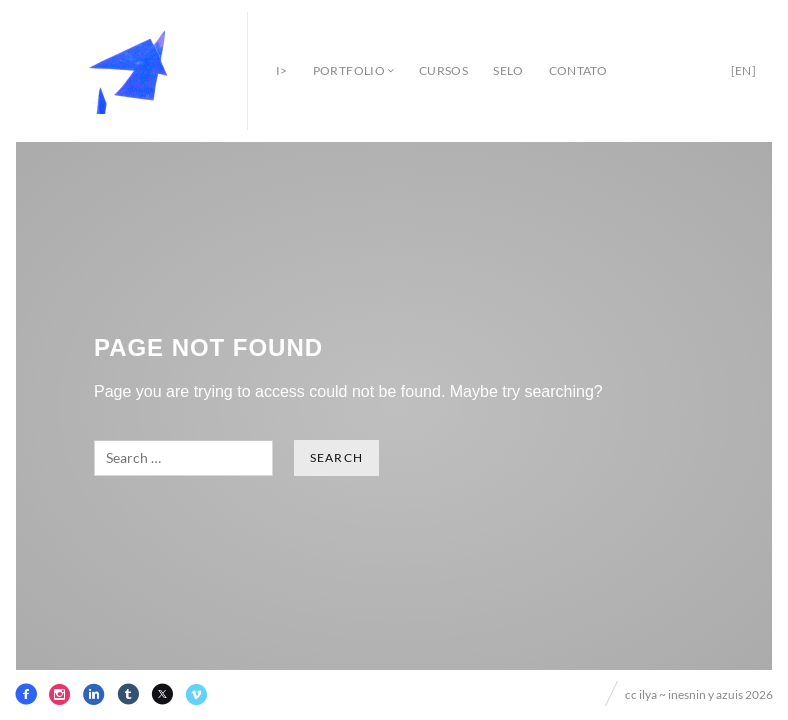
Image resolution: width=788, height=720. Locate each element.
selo (508, 70)
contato (578, 70)
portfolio (349, 70)
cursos (443, 70)
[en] (743, 70)
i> (282, 70)
